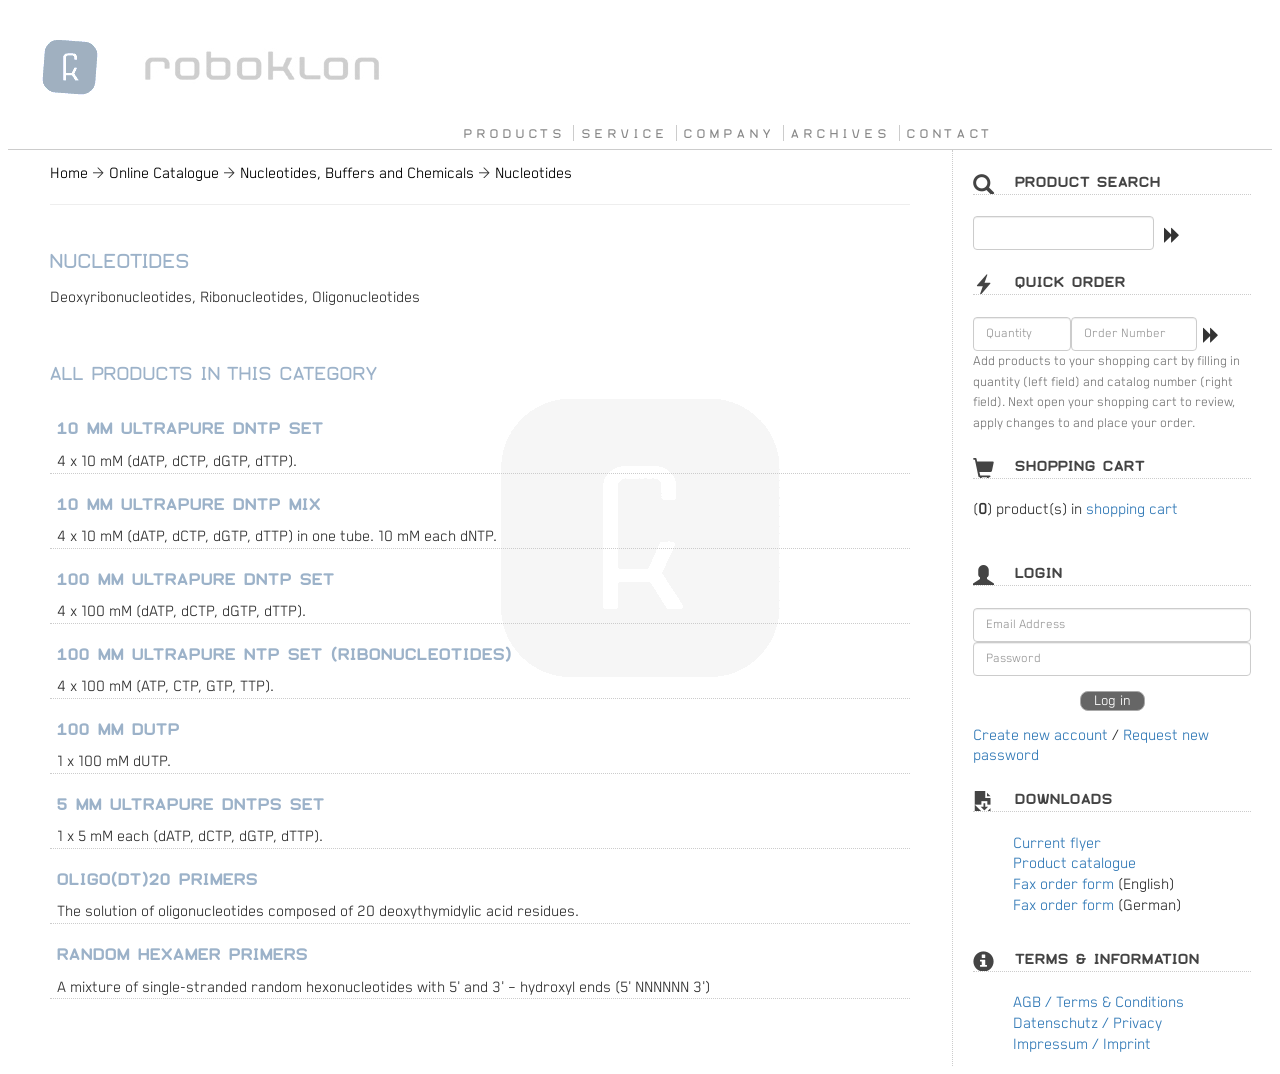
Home (69, 173)
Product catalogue (1074, 863)
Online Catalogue (164, 173)
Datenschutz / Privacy (1087, 1023)
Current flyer (1057, 843)
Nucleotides (533, 173)
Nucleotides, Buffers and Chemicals (357, 173)
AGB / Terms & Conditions (1098, 1002)
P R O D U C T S (512, 133)
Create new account (1040, 735)
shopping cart (1132, 509)
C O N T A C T (948, 133)
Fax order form (1063, 884)
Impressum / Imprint (1082, 1044)
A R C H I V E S (838, 133)
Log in (1112, 701)
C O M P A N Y (727, 133)
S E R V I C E (623, 133)
